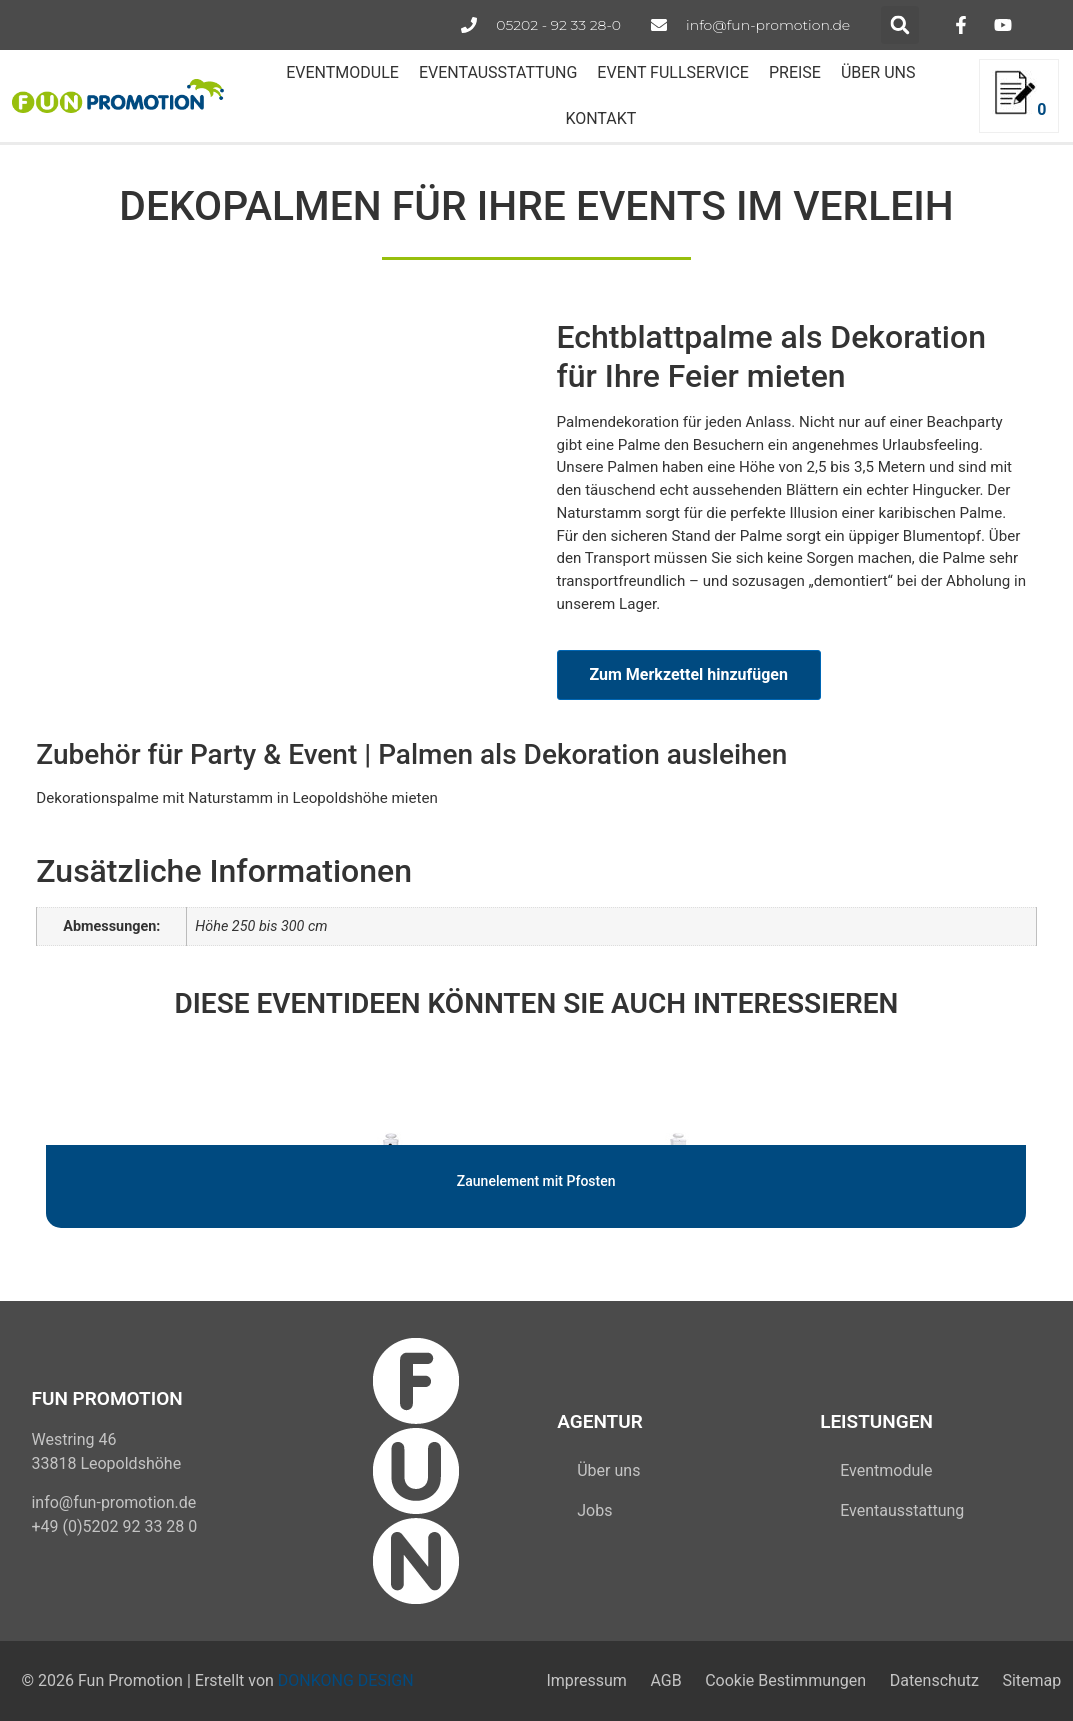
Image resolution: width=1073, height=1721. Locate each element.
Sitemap (1031, 1680)
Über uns (608, 1470)
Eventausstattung (902, 1510)
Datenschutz (933, 1680)
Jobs (594, 1510)
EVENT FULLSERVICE (673, 72)
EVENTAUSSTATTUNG (498, 72)
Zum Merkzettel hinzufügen (689, 674)
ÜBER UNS (878, 72)
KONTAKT (600, 118)
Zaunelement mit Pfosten (536, 1181)
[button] (900, 25)
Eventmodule (886, 1470)
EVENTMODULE (342, 72)
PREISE (795, 72)
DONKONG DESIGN (346, 1680)
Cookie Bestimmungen (784, 1680)
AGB (664, 1680)
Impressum (584, 1680)
